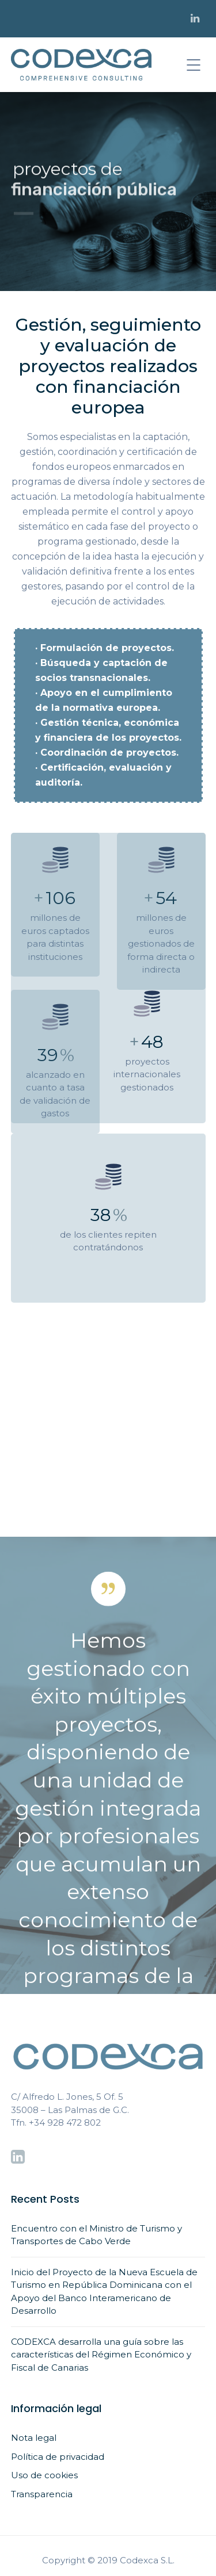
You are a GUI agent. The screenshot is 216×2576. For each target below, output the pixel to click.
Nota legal (33, 2437)
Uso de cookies (44, 2475)
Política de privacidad (57, 2456)
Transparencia (42, 2494)
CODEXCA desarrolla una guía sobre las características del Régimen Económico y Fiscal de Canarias (101, 2354)
